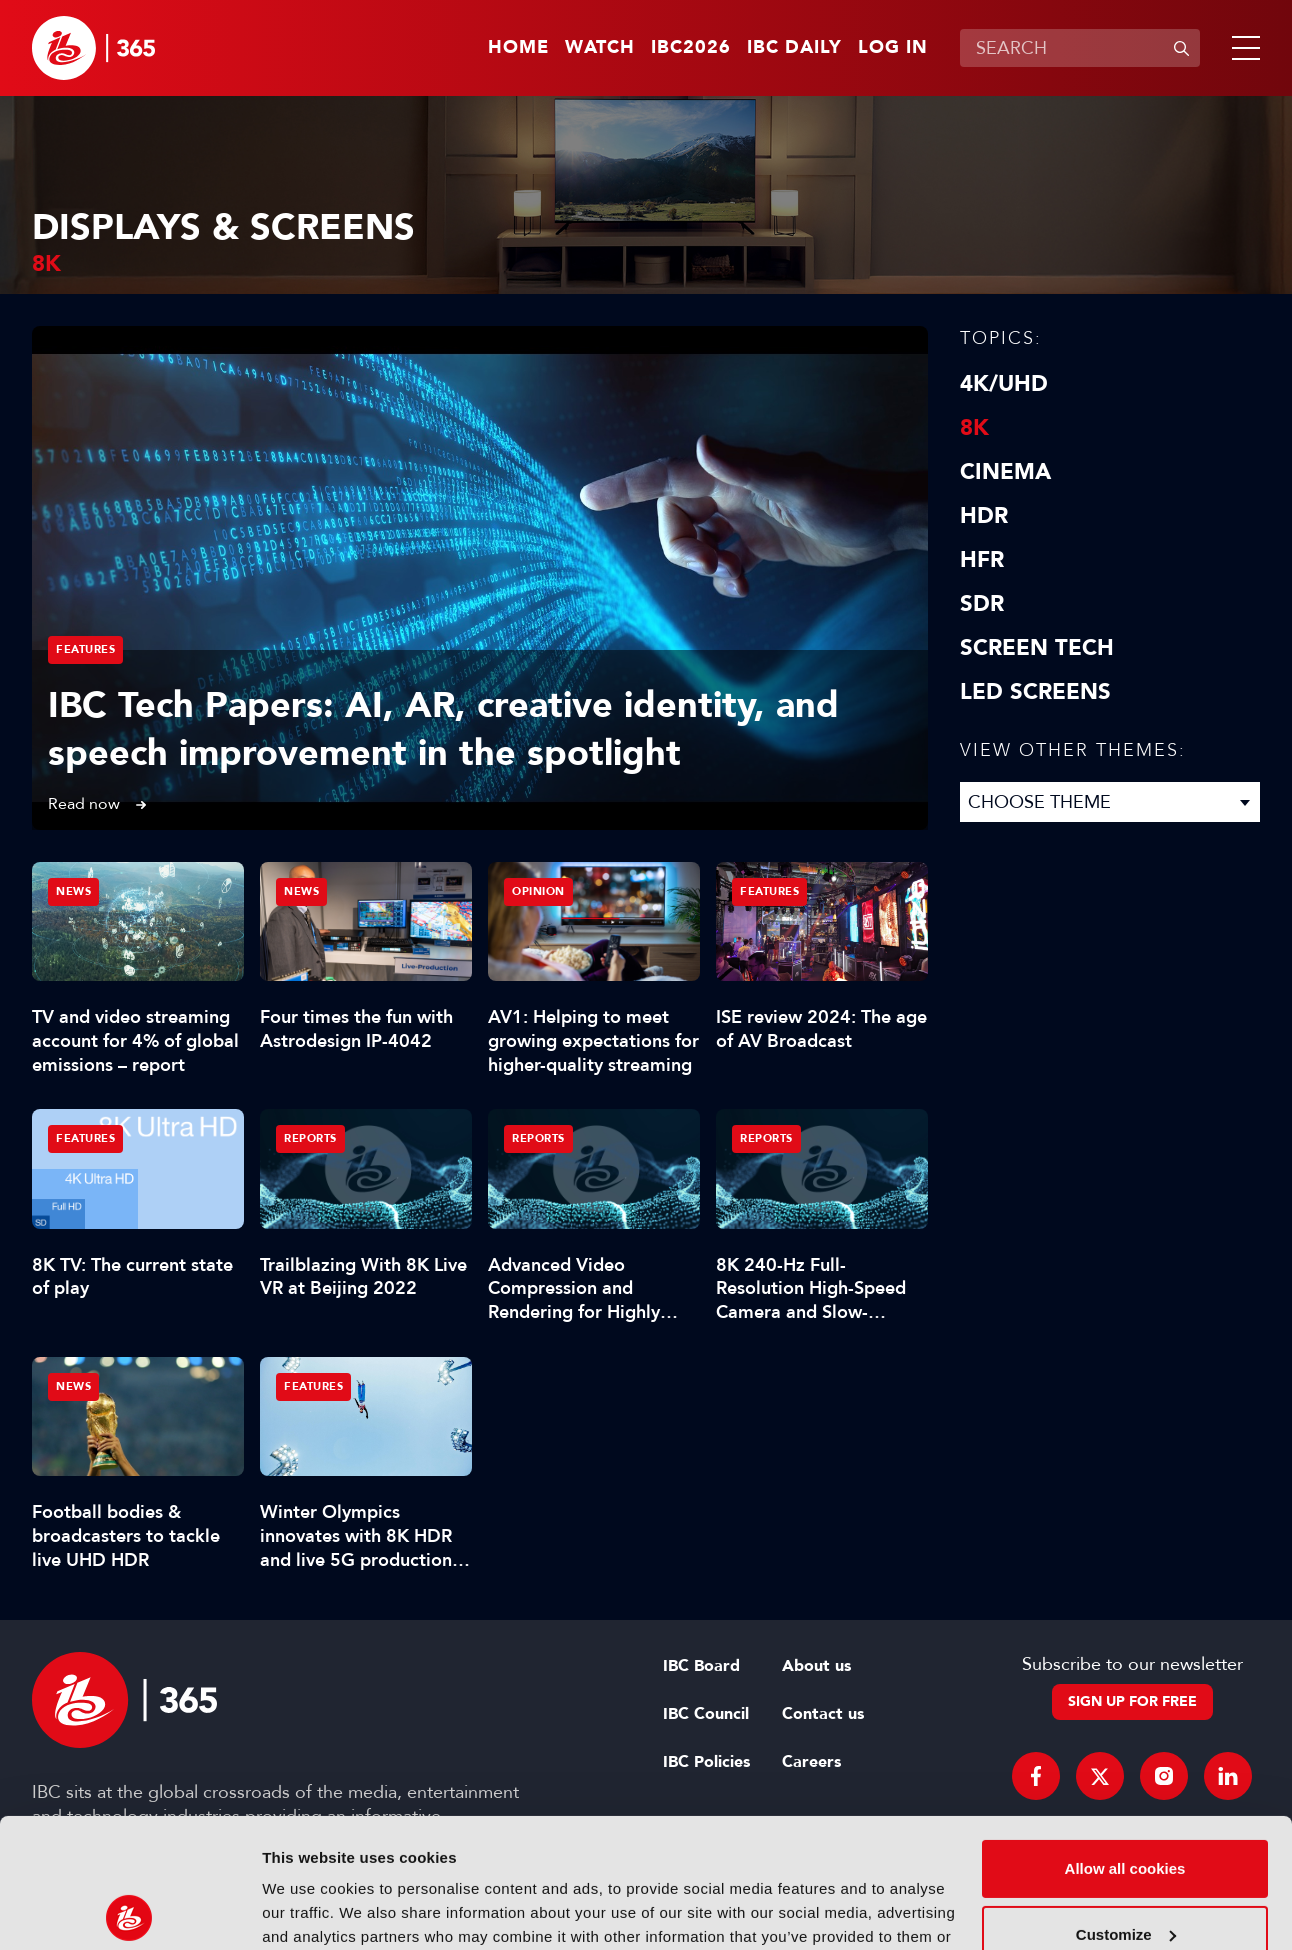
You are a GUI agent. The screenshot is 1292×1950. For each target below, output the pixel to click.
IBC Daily (794, 48)
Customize (1126, 1804)
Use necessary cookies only (1125, 1870)
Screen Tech (1037, 648)
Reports (310, 1138)
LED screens (1035, 692)
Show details (308, 1910)
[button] (1242, 48)
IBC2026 (691, 48)
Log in (893, 48)
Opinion (538, 891)
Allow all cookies (1125, 1739)
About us (816, 1666)
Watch (600, 48)
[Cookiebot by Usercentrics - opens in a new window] (129, 1911)
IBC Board (701, 1666)
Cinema (1005, 472)
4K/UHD (1004, 384)
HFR (982, 560)
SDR (982, 604)
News (73, 891)
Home (518, 48)
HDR (984, 516)
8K (974, 428)
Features (85, 649)
